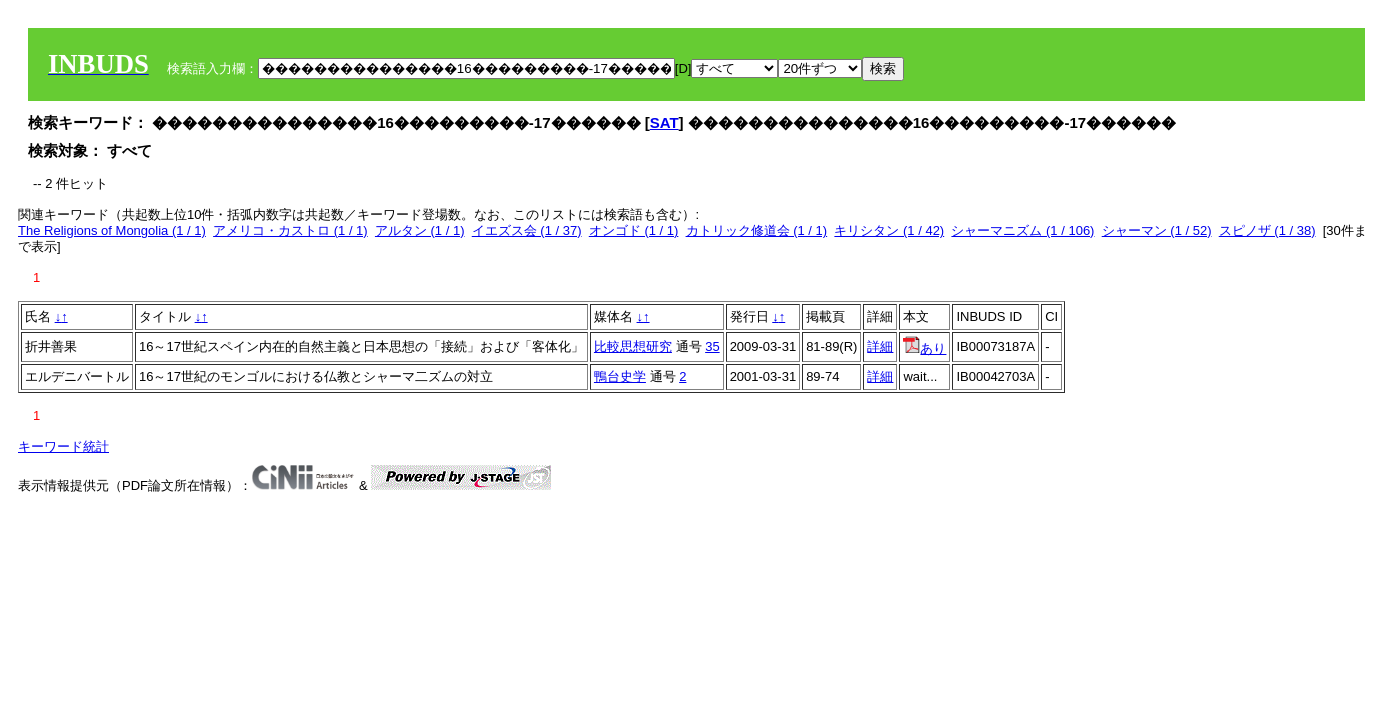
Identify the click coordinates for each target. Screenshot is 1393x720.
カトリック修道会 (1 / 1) (757, 230)
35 (712, 346)
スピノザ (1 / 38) (1267, 230)
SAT (664, 122)
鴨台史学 (620, 376)
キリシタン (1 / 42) (889, 230)
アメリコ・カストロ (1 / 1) (290, 230)
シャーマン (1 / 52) (1157, 230)
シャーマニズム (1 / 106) (1022, 230)
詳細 (880, 346)
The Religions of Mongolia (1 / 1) (112, 230)
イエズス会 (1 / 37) (527, 230)
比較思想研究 (633, 346)
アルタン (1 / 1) (420, 230)
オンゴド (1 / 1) (634, 230)
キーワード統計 (63, 446)
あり (924, 348)
